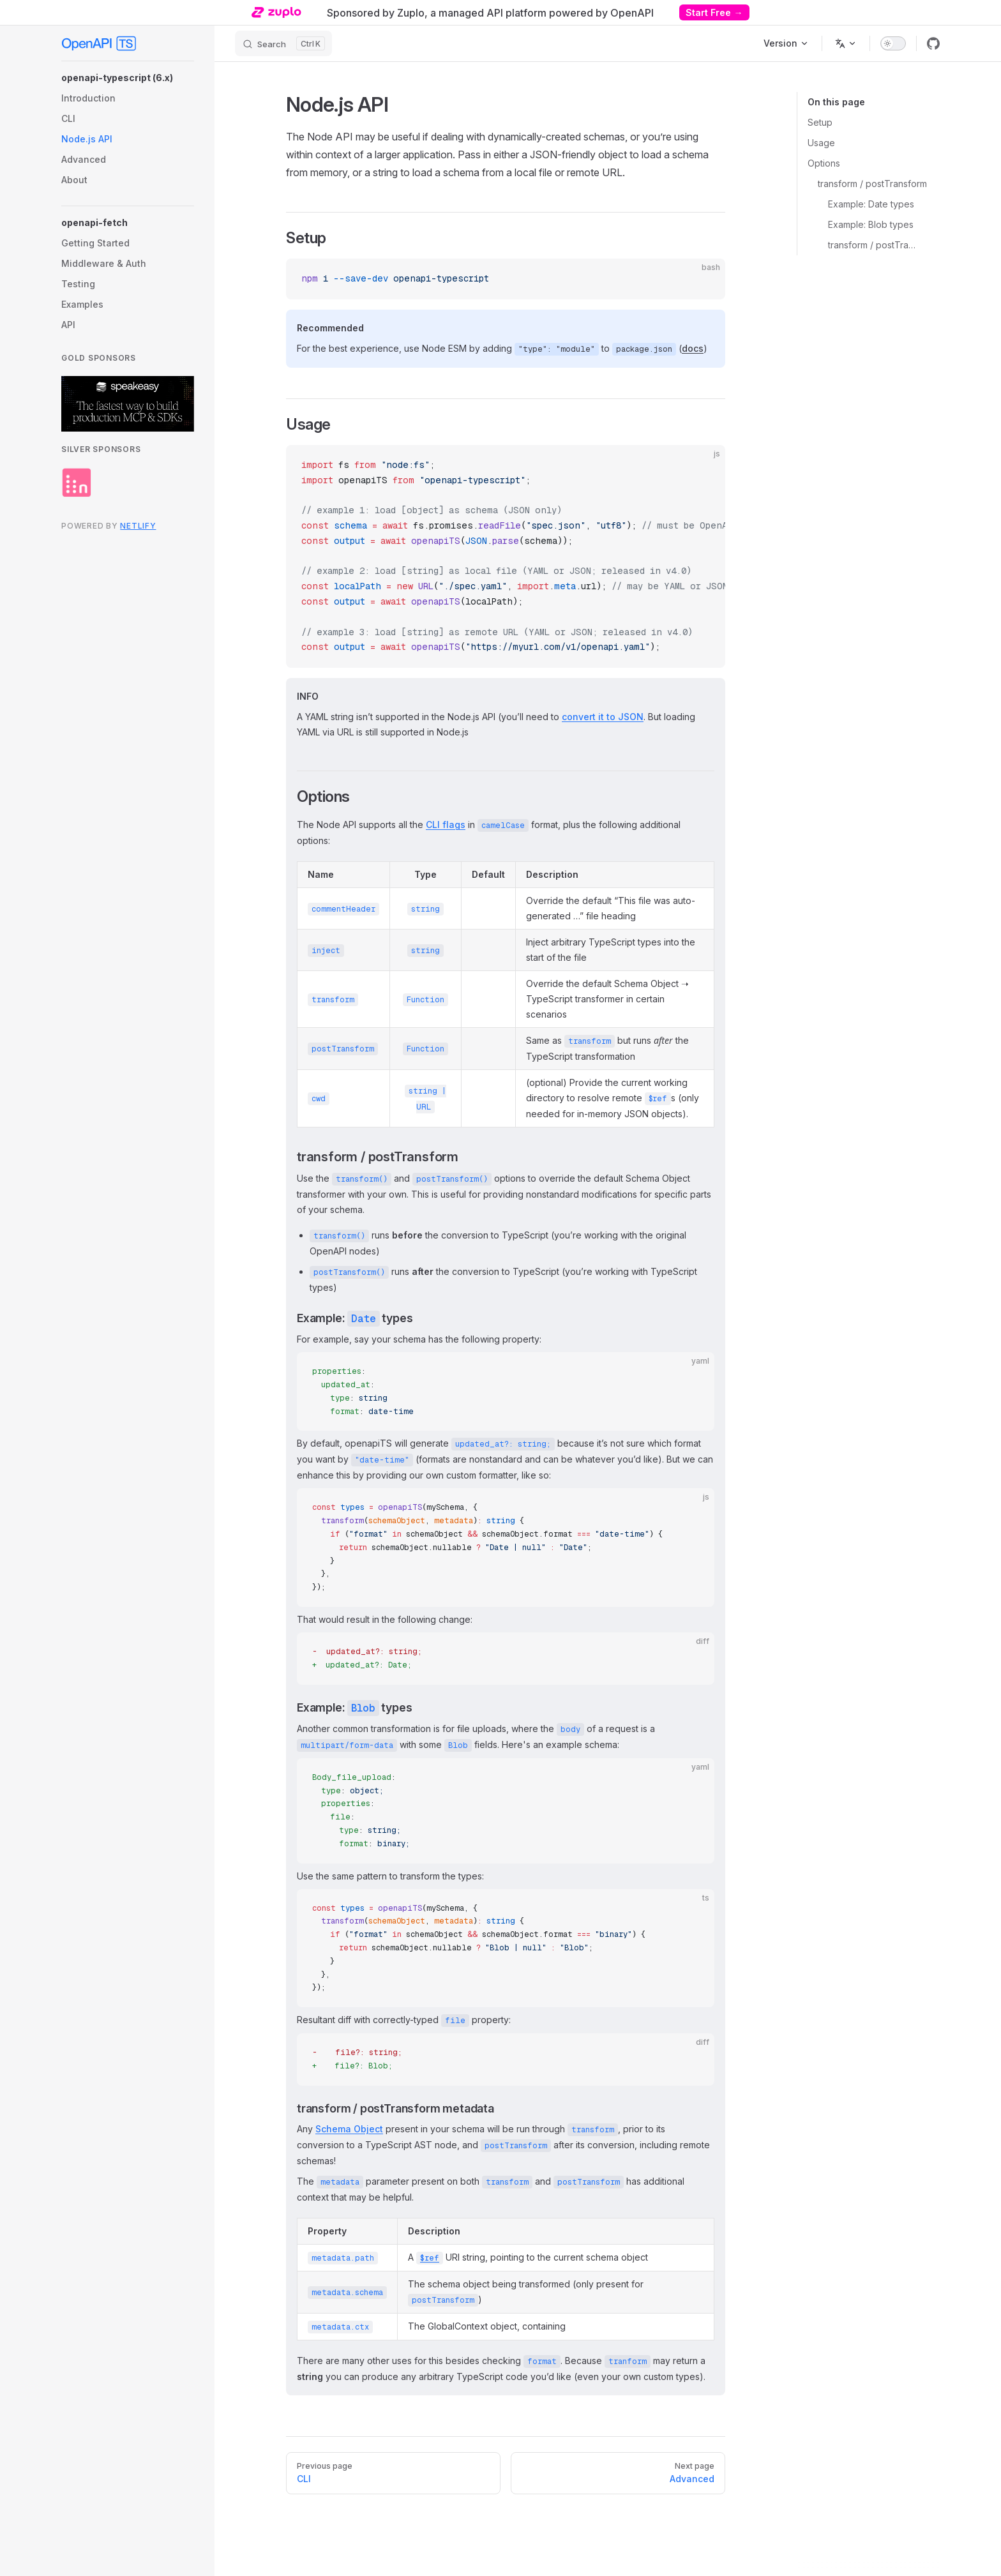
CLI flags (445, 824)
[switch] (893, 43)
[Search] (283, 43)
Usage (821, 142)
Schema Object (349, 2128)
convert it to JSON (603, 716)
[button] (127, 78)
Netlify (138, 526)
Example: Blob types (871, 224)
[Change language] (845, 43)
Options (824, 163)
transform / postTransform (872, 183)
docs (693, 348)
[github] (933, 43)
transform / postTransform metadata (873, 244)
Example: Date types (871, 204)
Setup (820, 122)
